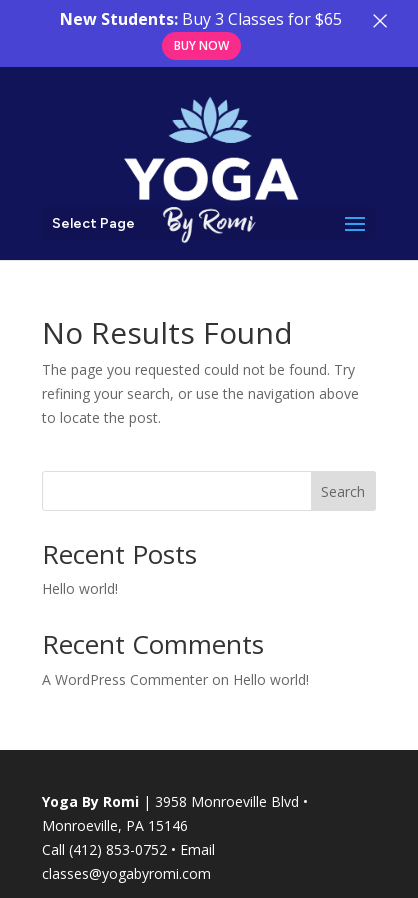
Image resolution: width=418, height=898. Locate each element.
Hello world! (80, 588)
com (196, 873)
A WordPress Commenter (125, 679)
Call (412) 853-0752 (104, 849)
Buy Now (201, 45)
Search (343, 491)
